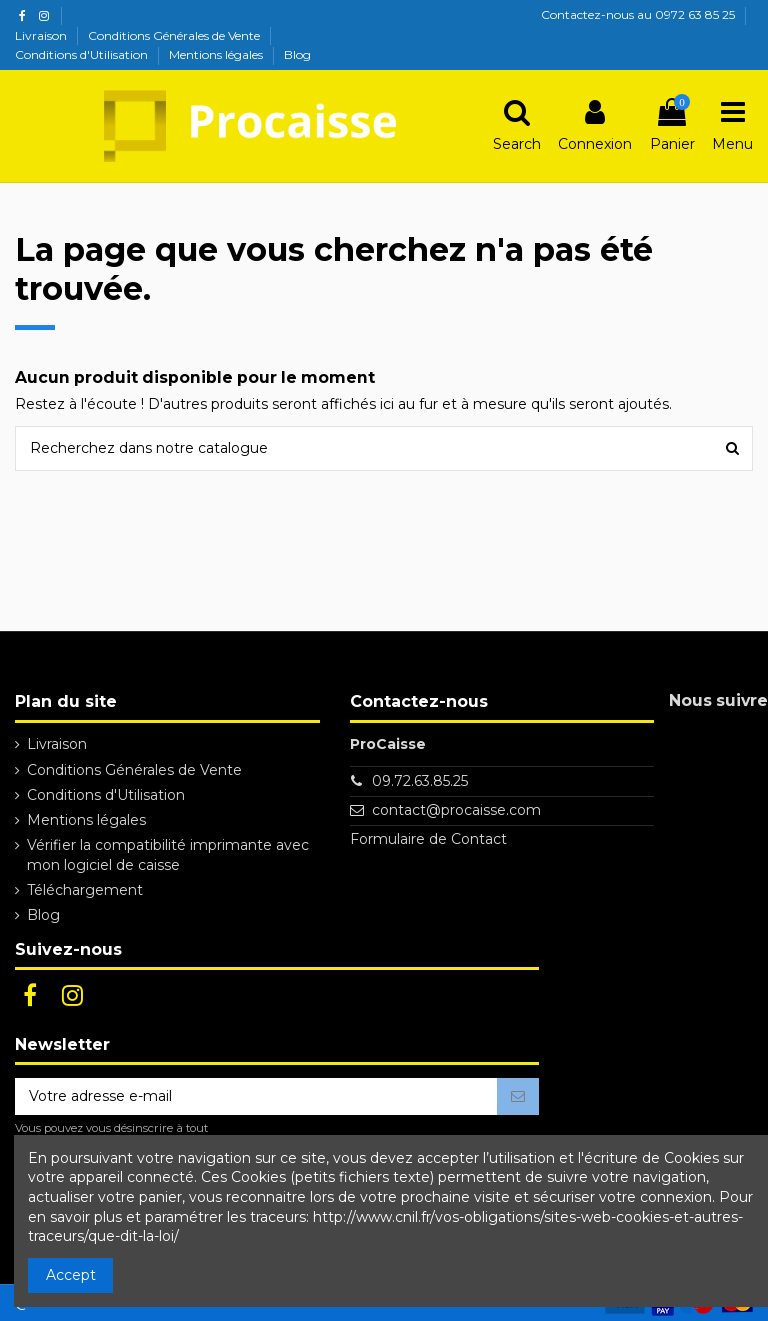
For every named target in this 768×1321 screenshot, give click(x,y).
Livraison (42, 35)
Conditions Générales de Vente (175, 35)
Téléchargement (85, 890)
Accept (71, 1275)
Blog (297, 54)
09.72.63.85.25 (420, 781)
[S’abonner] (518, 1097)
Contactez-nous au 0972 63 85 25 (638, 14)
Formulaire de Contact (428, 839)
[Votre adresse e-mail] (256, 1097)
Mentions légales (217, 54)
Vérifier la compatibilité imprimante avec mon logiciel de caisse (168, 855)
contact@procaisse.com (456, 810)
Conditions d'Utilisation (83, 54)
